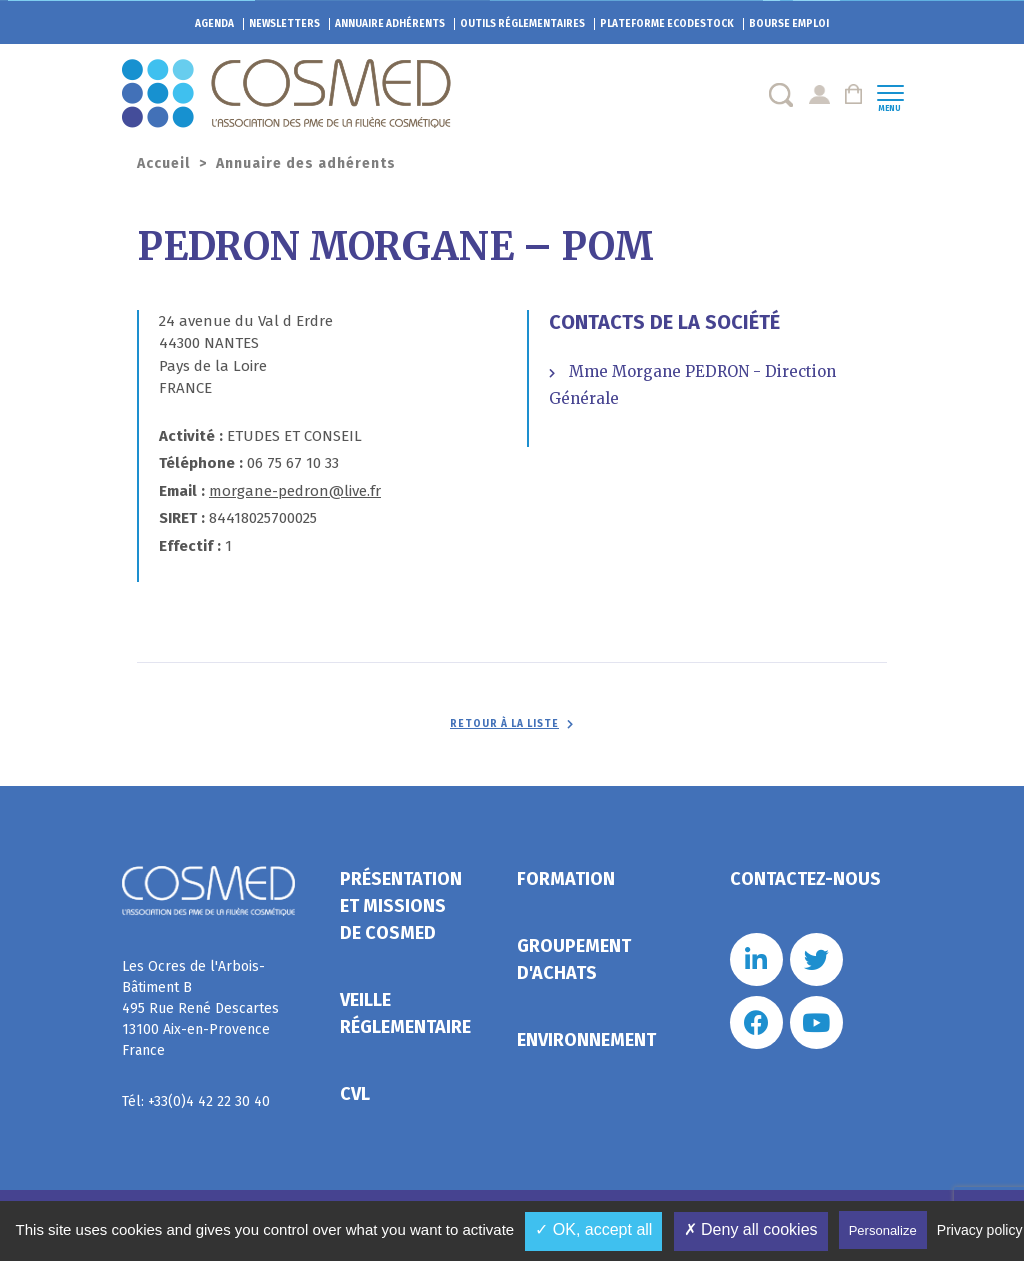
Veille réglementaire (405, 1013)
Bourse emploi (789, 24)
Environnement (586, 1040)
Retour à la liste (504, 724)
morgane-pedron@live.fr (295, 491)
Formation (566, 879)
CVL (355, 1094)
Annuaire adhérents (390, 24)
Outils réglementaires (522, 24)
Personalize (883, 1230)
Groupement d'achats (574, 959)
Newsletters (284, 24)
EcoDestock (667, 24)
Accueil (163, 163)
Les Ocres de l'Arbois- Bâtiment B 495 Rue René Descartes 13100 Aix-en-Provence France (200, 1008)
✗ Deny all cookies (751, 1229)
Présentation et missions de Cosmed (401, 906)
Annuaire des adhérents (306, 163)
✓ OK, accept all (593, 1229)
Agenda (214, 24)
